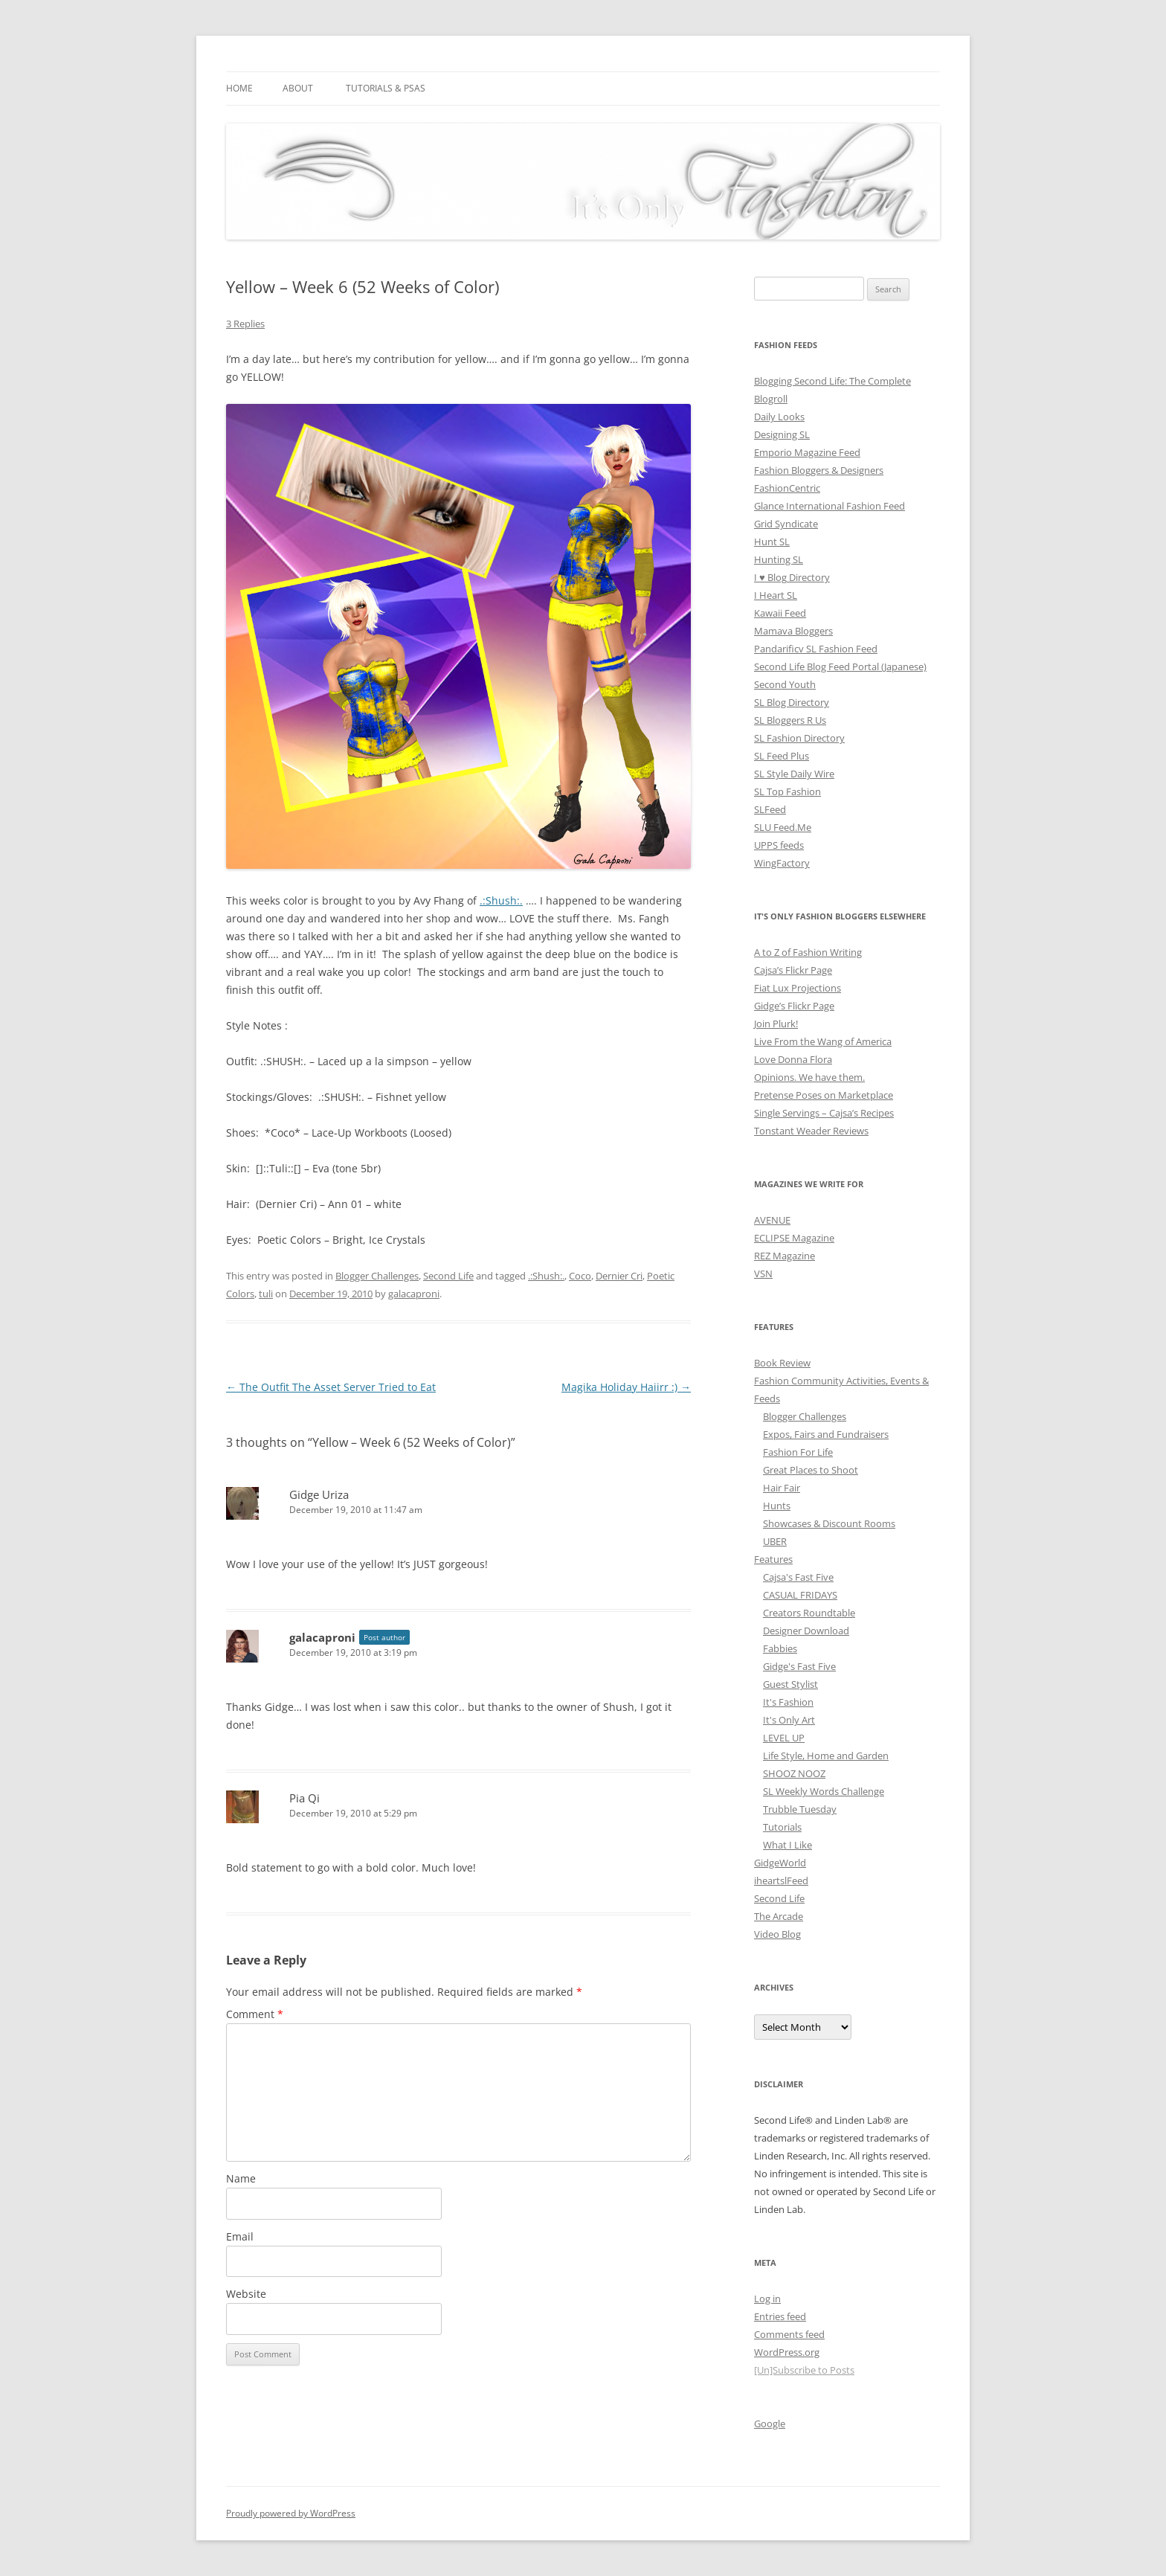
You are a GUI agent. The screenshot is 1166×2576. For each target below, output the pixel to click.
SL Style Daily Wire (794, 773)
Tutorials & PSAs (385, 88)
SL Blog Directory (791, 702)
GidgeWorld (780, 1862)
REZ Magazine (784, 1255)
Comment (254, 2014)
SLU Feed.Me (782, 827)
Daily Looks (779, 416)
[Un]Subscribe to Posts (804, 2370)
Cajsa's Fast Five (798, 1577)
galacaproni (413, 1293)
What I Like (787, 1844)
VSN (763, 1273)
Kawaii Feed (780, 613)
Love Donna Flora (793, 1059)
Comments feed (789, 2334)
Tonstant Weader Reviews (811, 1130)
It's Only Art (789, 1720)
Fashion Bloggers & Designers (818, 470)
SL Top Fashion (787, 791)
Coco (580, 1275)
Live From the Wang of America (823, 1041)
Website (246, 2294)
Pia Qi (304, 1797)
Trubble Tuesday (800, 1809)
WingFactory (782, 863)
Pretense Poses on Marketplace (823, 1095)
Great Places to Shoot (810, 1470)
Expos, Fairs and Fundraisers (826, 1434)
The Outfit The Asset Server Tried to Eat (331, 1387)
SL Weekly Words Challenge (823, 1791)
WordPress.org (786, 2352)
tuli (266, 1293)
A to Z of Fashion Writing (808, 952)
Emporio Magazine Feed (807, 452)
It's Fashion (788, 1702)
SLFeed (770, 809)
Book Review (782, 1362)
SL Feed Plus (781, 755)
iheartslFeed (781, 1880)
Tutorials (782, 1827)
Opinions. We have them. (809, 1077)
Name (241, 2178)
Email (240, 2236)
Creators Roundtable (809, 1612)
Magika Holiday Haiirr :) (626, 1387)
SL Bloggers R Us (790, 720)
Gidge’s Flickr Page (794, 1005)
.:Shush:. (501, 900)
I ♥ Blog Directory (792, 577)
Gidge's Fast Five (799, 1666)
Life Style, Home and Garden (826, 1755)
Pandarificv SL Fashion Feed (815, 648)
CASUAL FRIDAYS (800, 1595)
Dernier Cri (619, 1275)
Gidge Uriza (319, 1494)
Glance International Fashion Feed (829, 506)
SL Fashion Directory (799, 738)
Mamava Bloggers (793, 630)
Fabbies (780, 1648)
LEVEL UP (784, 1737)
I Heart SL (775, 595)
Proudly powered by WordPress (290, 2513)
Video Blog (777, 1934)
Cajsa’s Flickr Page (793, 970)
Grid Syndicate (786, 523)
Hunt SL (772, 541)
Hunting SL (778, 559)
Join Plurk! (776, 1023)
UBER (775, 1541)
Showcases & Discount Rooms (829, 1523)
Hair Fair (781, 1487)
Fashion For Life (798, 1452)
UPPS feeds (779, 845)
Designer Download (806, 1630)
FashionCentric (787, 488)
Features (773, 1559)
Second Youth (785, 684)
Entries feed (780, 2316)
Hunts (776, 1505)
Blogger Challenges (377, 1275)
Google (769, 2423)
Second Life (448, 1275)
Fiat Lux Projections (797, 988)
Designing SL (782, 434)
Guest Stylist (790, 1684)
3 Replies (245, 323)
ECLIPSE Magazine (794, 1237)
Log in (767, 2298)
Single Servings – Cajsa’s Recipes (824, 1113)
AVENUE (772, 1220)
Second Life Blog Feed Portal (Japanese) (840, 666)
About (298, 88)
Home (239, 88)
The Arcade (778, 1916)
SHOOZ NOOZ (794, 1773)
